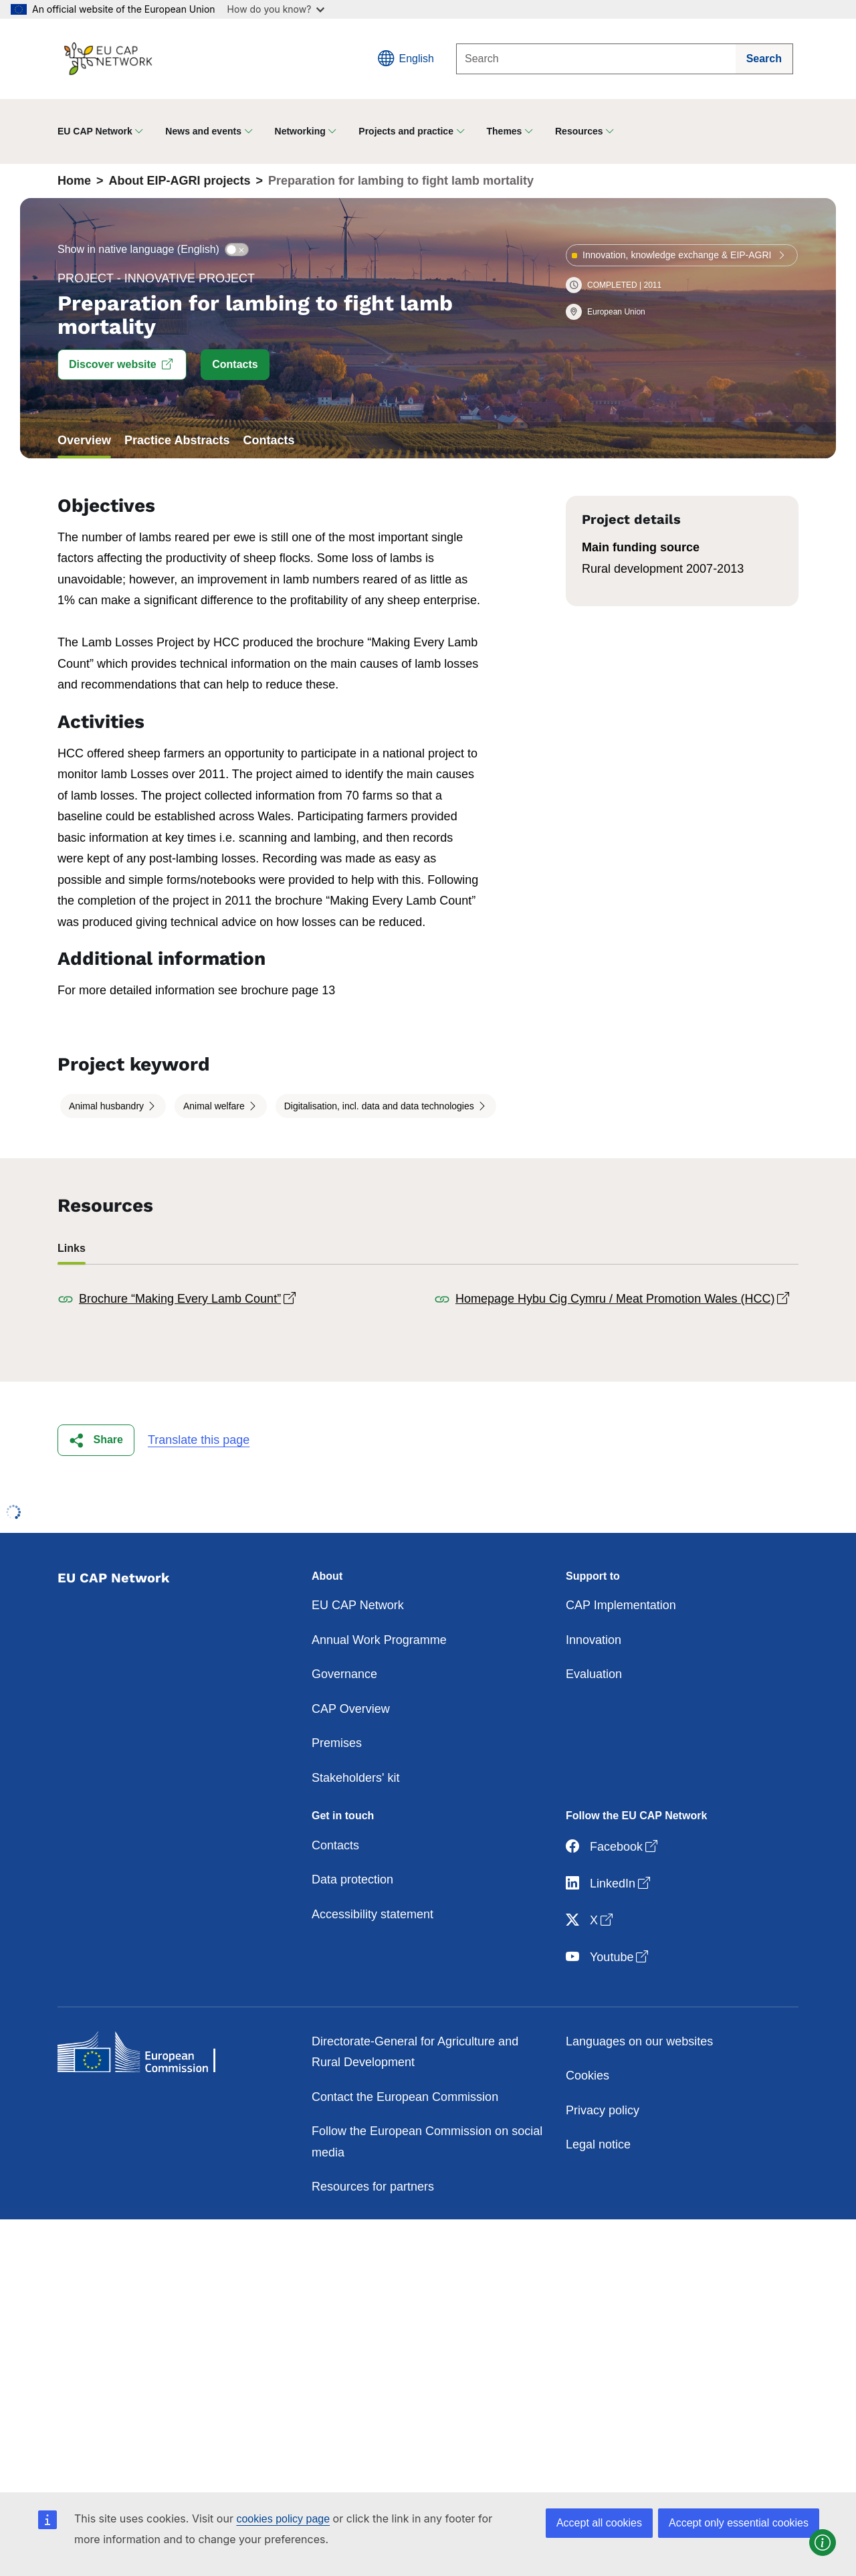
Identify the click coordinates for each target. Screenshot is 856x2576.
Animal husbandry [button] (107, 1106)
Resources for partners (373, 2186)
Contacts (335, 1845)
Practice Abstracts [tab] (176, 440)
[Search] (596, 58)
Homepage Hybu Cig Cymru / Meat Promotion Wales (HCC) (623, 1298)
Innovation (593, 1640)
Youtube (608, 1957)
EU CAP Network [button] (95, 131)
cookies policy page (283, 2518)
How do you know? (276, 9)
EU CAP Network (358, 1605)
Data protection (352, 1879)
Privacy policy (602, 2110)
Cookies (587, 2075)
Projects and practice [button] (405, 131)
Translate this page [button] (198, 1440)
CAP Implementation (621, 1605)
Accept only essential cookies (739, 2522)
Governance (344, 1674)
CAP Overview (351, 1709)
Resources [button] (579, 131)
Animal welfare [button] (215, 1106)
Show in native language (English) (138, 249)
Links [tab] (72, 1248)
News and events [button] (203, 131)
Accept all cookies (599, 2522)
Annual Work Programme (379, 1640)
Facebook (613, 1847)
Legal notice (598, 2144)
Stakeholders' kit (356, 1777)
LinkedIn (609, 1884)
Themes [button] (504, 131)
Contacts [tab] (268, 440)
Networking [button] (300, 131)
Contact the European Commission (405, 2097)
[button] (122, 364)
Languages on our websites (639, 2041)
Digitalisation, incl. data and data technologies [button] (380, 1106)
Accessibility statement (372, 1914)
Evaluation (594, 1674)
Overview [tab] (84, 440)
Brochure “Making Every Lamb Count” (188, 1298)
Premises (337, 1743)
